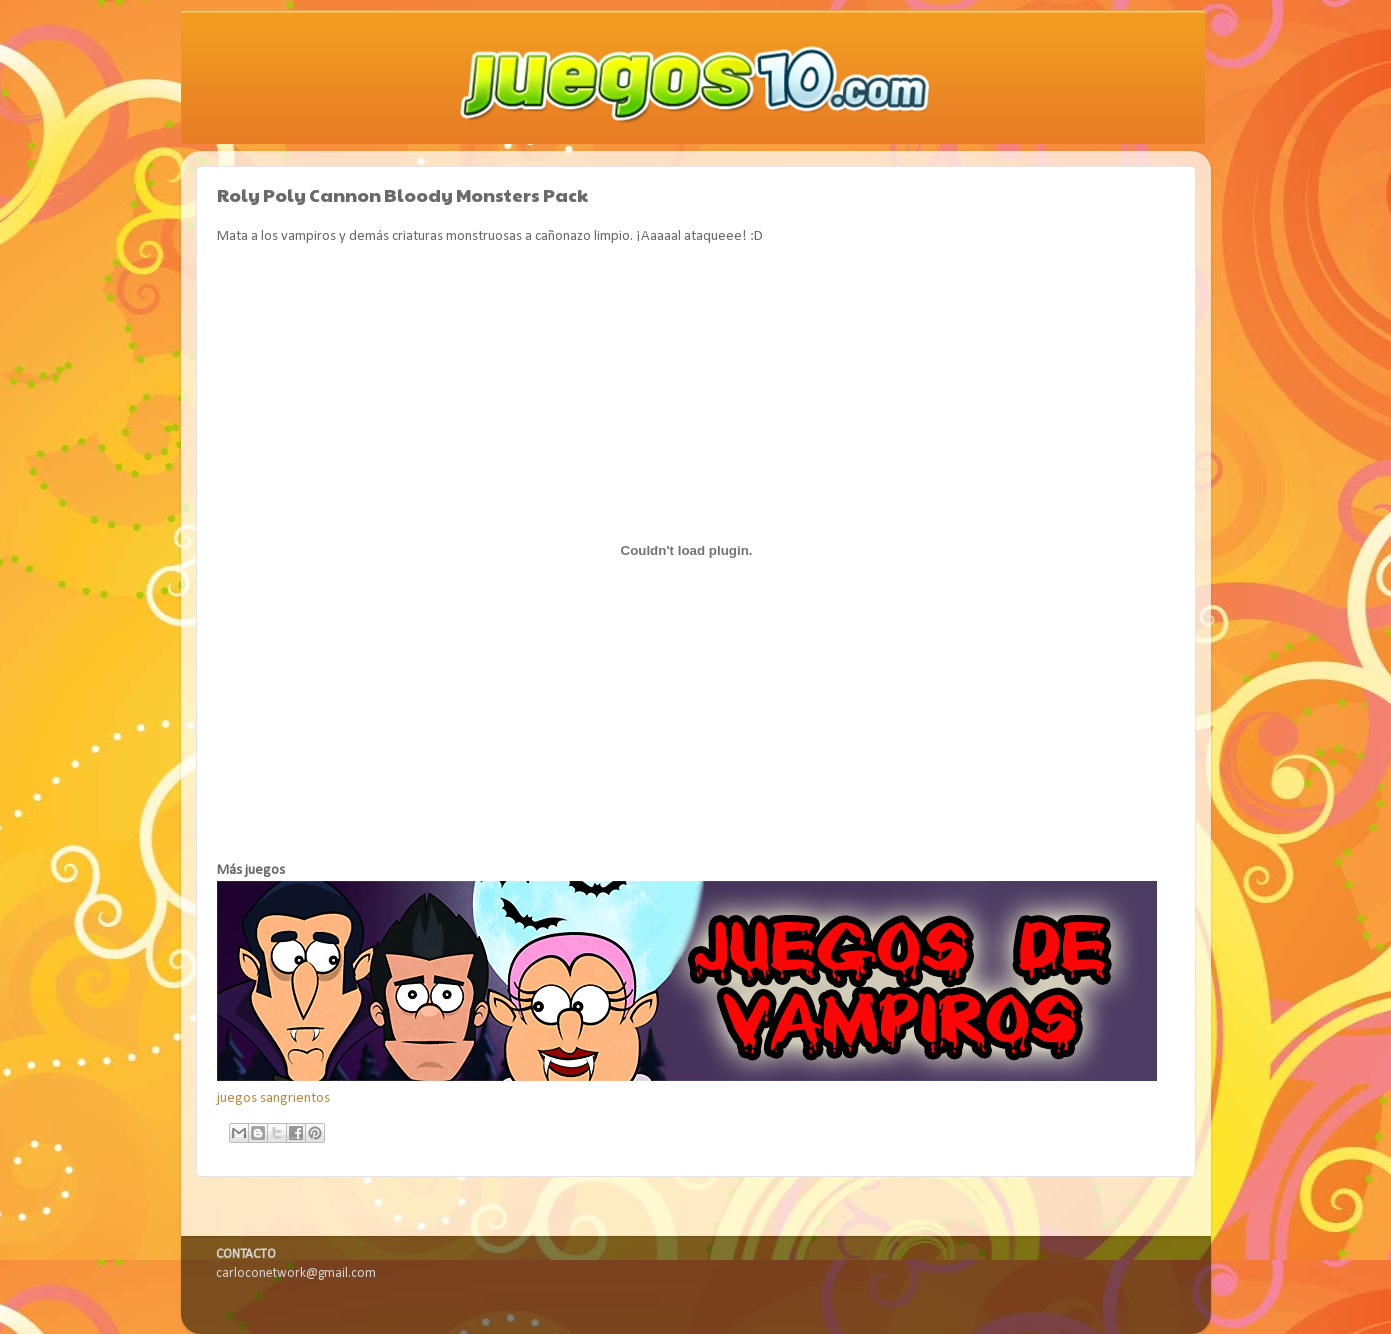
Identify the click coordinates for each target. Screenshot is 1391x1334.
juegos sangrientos (273, 1098)
